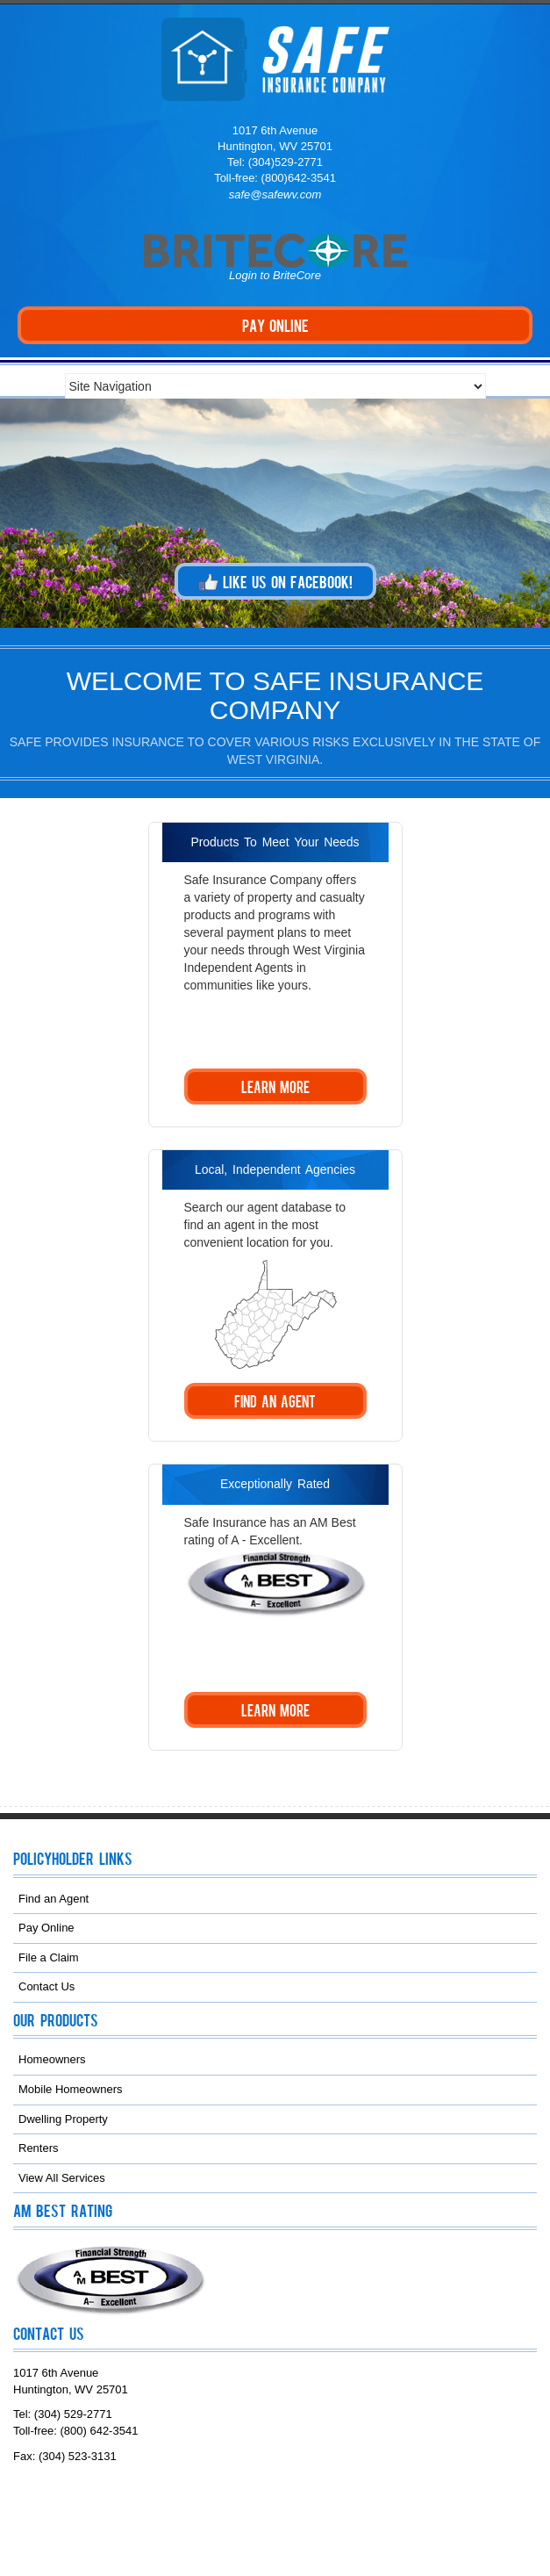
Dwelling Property (63, 2119)
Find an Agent (53, 1898)
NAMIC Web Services (306, 2527)
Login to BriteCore (275, 275)
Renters (38, 2148)
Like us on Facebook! (275, 581)
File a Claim (48, 1957)
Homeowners (52, 2059)
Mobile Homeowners (70, 2089)
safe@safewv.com (275, 194)
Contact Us (46, 1986)
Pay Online (46, 1927)
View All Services (61, 2177)
